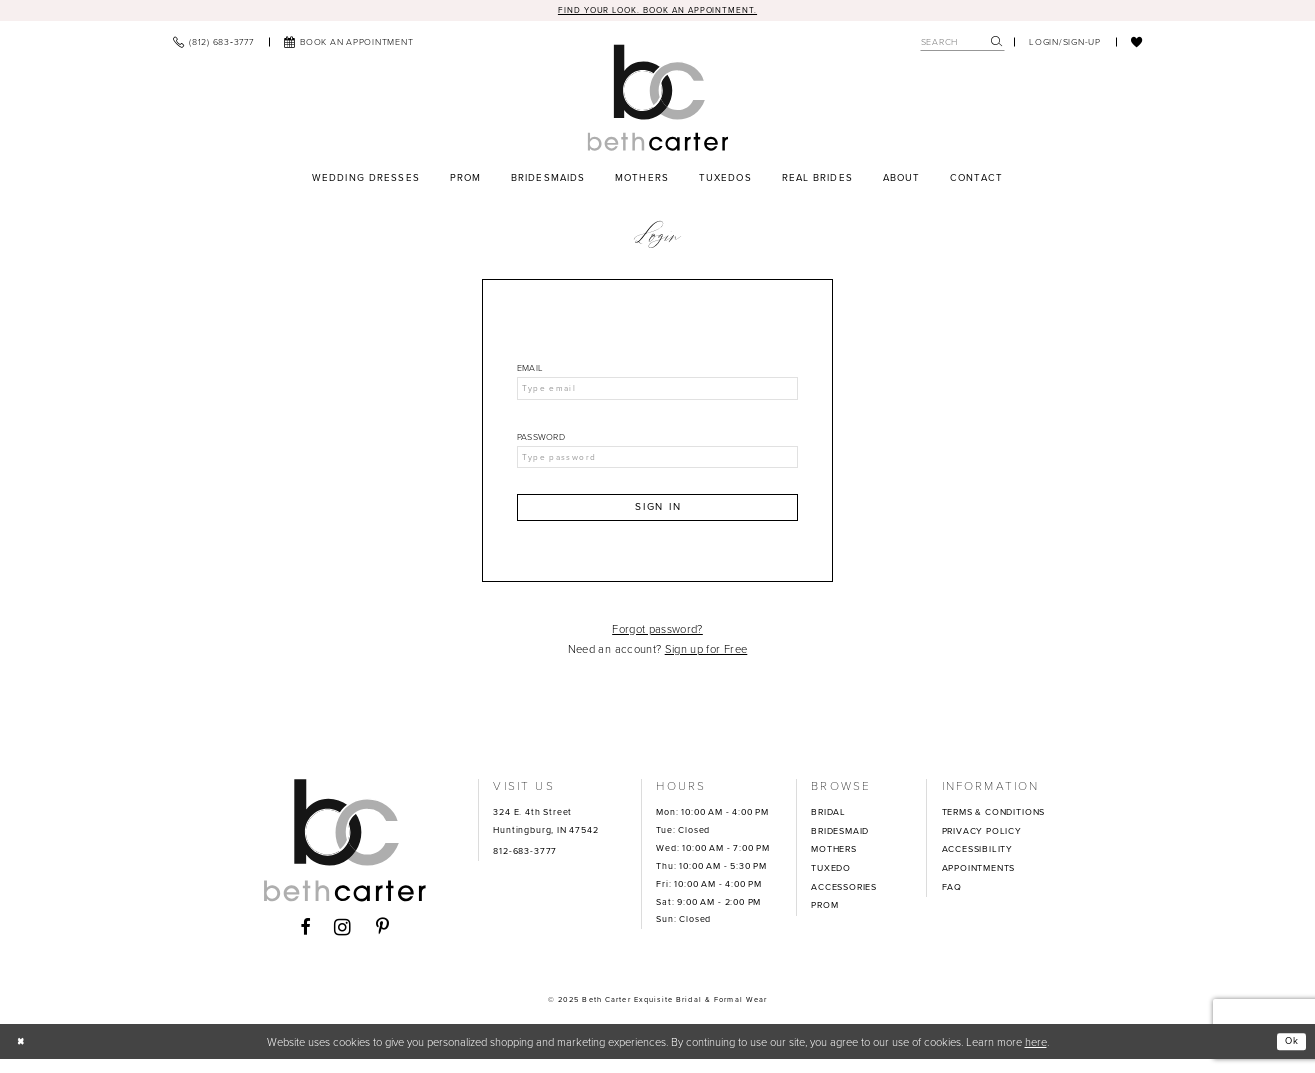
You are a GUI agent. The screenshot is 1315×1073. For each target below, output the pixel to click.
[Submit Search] (996, 43)
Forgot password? (657, 642)
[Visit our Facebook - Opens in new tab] (305, 942)
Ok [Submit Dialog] (1289, 1054)
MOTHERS (834, 863)
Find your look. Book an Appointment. (657, 10)
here (1036, 1055)
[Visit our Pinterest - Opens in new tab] (383, 942)
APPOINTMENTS (979, 881)
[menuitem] (213, 43)
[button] (1065, 43)
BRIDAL (828, 825)
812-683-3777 (525, 864)
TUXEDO (831, 881)
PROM (824, 919)
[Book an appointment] (349, 43)
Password (541, 442)
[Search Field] (962, 43)
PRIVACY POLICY (982, 844)
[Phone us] (213, 43)
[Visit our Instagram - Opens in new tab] (343, 941)
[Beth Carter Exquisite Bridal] (657, 99)
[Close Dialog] (23, 1055)
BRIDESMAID (840, 844)
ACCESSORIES (844, 900)
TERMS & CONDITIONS (994, 825)
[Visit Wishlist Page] (1137, 43)
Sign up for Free (706, 663)
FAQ (952, 900)
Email (530, 370)
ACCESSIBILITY (978, 863)
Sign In (658, 518)
